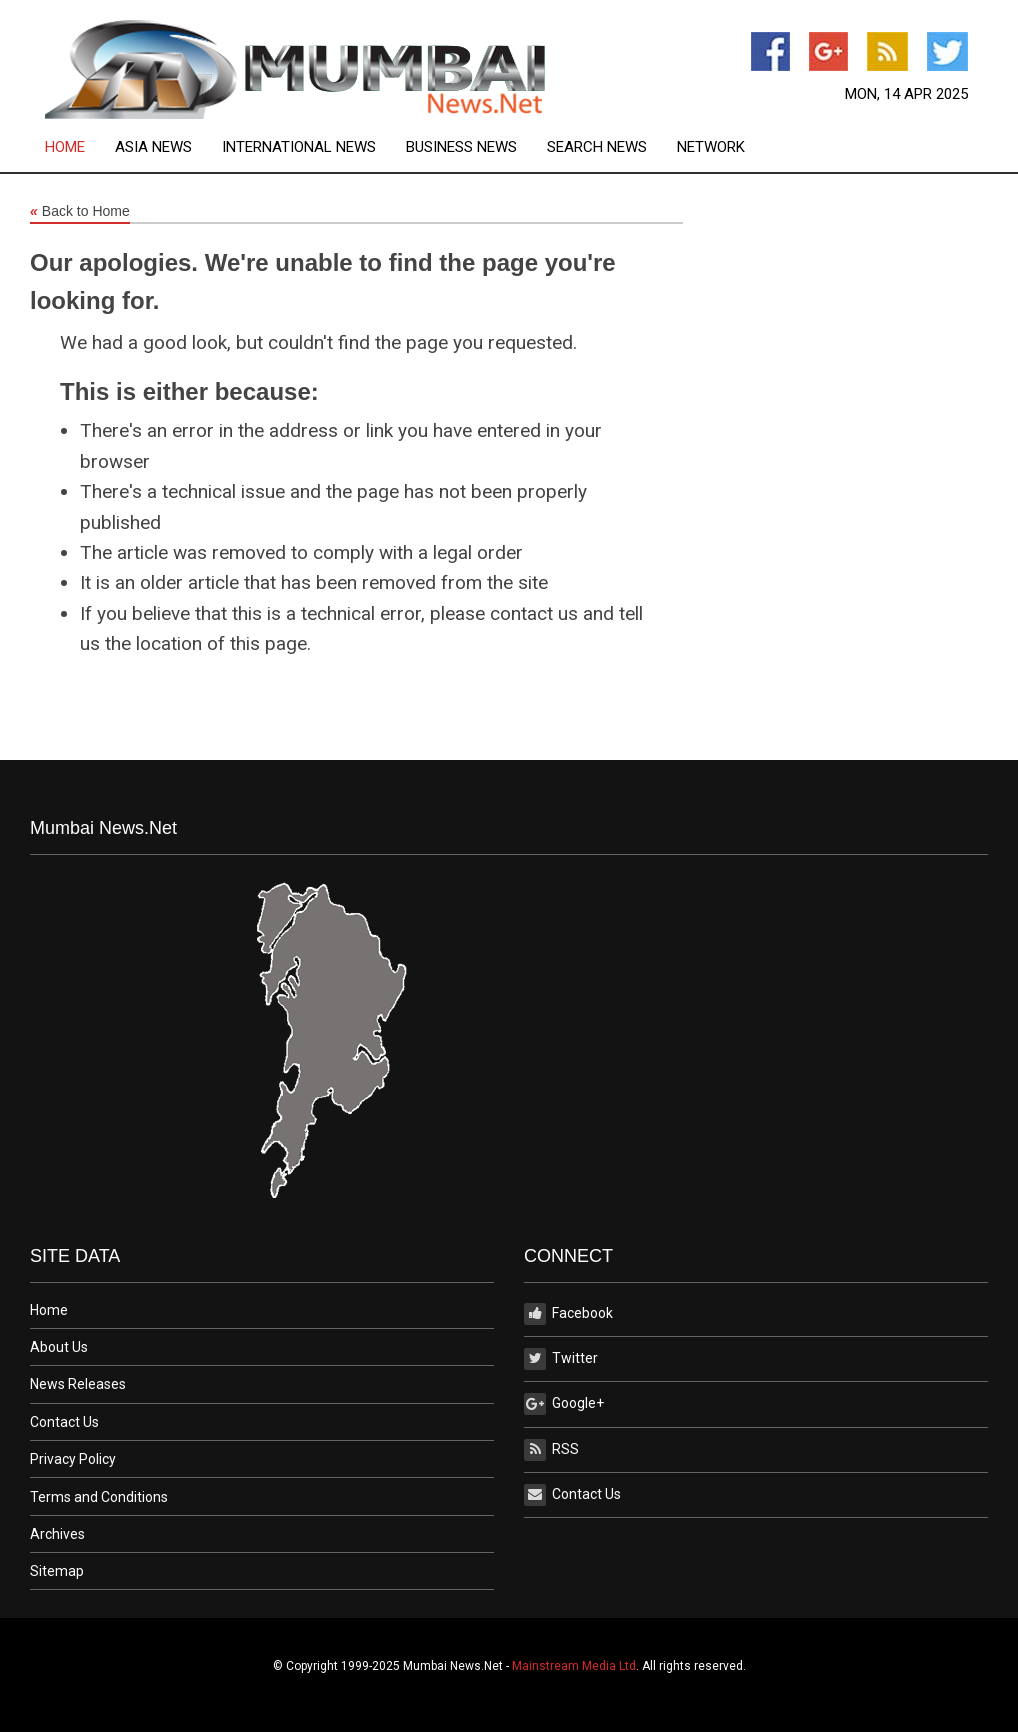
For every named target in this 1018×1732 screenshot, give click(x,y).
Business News (461, 147)
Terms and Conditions (99, 1497)
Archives (57, 1534)
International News (299, 147)
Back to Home (80, 212)
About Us (59, 1347)
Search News (597, 147)
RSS (551, 1450)
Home (65, 147)
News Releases (78, 1384)
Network (711, 147)
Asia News (153, 147)
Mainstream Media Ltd (574, 1666)
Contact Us (64, 1422)
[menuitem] (80, 147)
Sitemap (57, 1571)
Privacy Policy (73, 1459)
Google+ (564, 1404)
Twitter (561, 1359)
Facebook (568, 1314)
